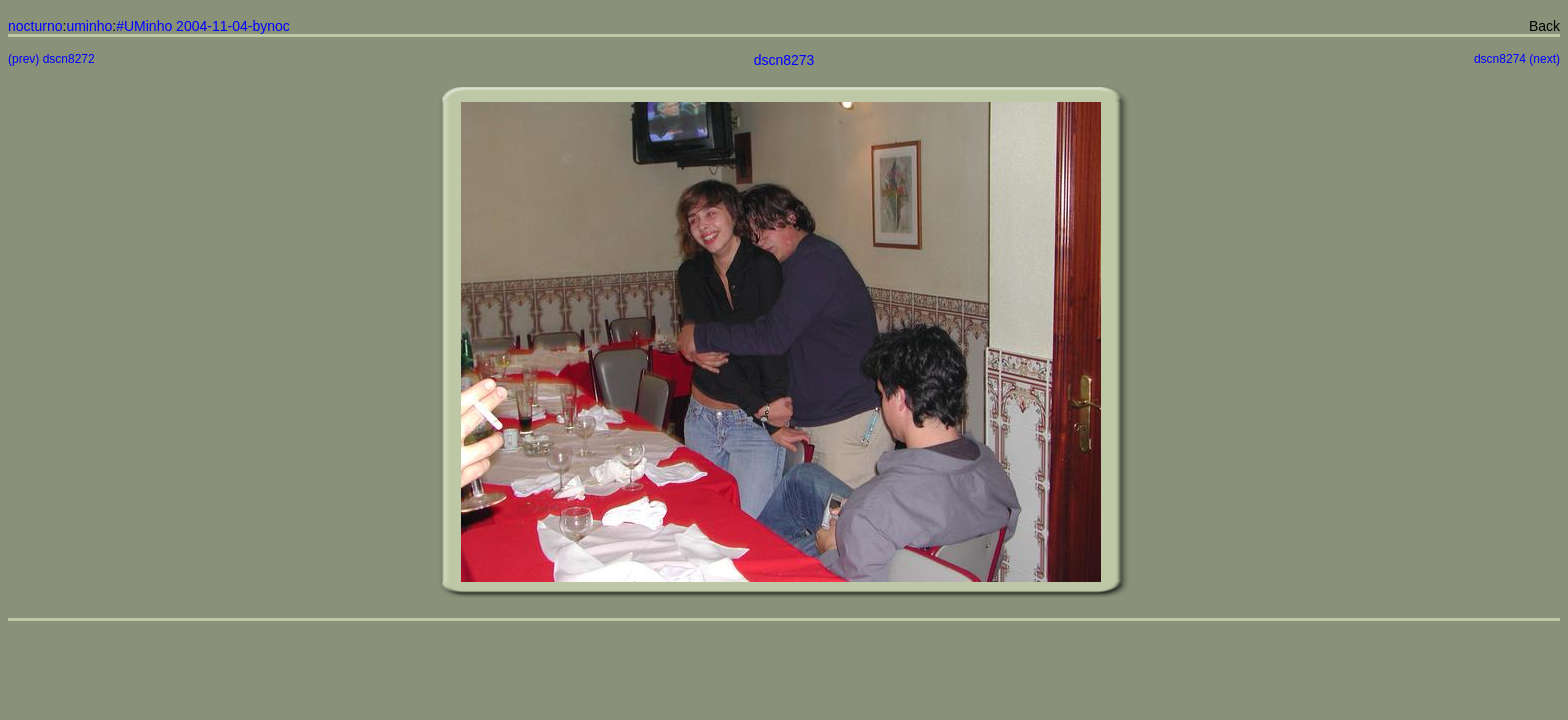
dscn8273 (784, 60)
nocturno (35, 26)
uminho (89, 26)
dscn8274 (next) (1517, 59)
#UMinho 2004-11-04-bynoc (203, 26)
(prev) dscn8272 (51, 59)
